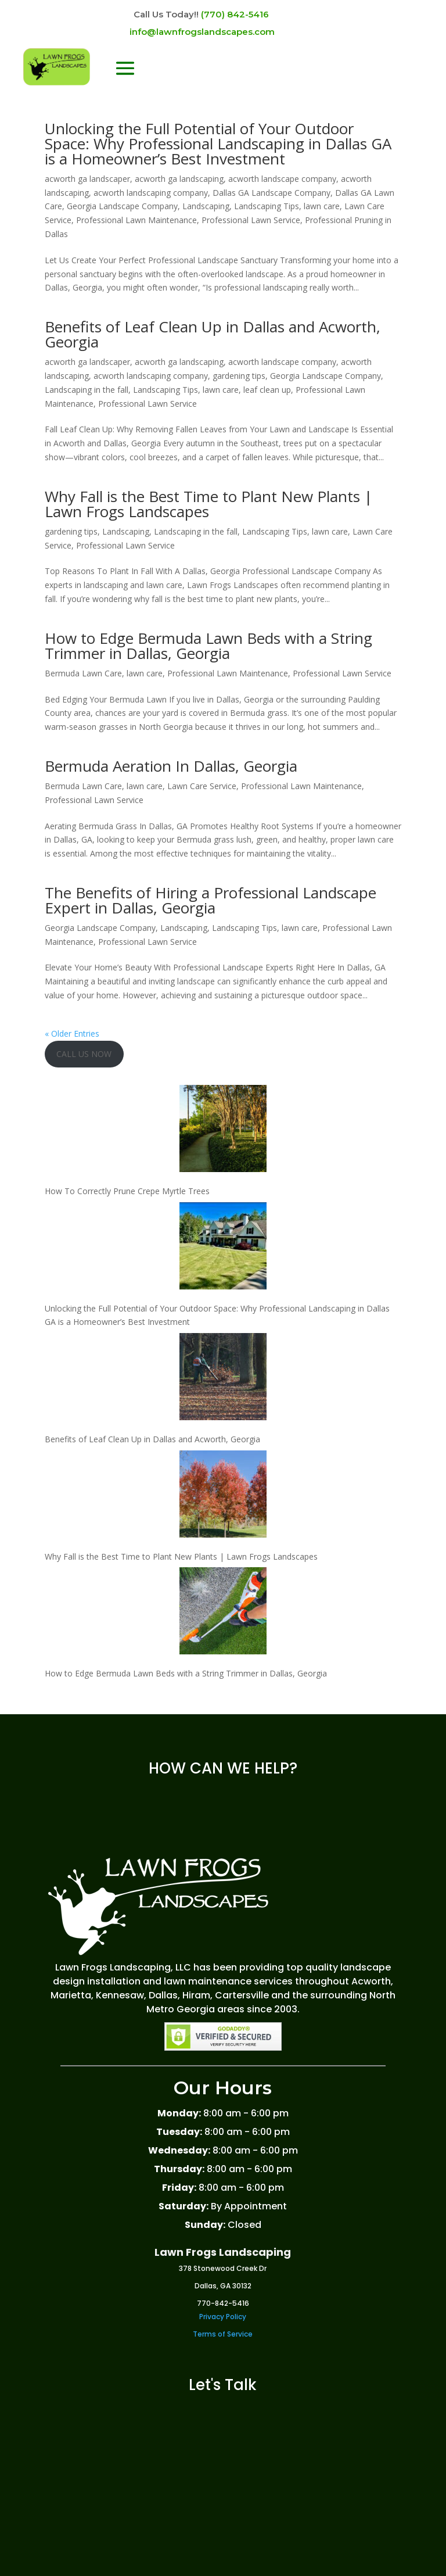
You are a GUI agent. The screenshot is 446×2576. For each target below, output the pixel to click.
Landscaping (205, 206)
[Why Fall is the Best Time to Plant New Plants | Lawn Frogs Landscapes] (223, 1496)
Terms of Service (223, 2334)
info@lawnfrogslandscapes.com (202, 31)
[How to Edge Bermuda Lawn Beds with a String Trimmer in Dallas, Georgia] (223, 1612)
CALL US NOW (84, 1053)
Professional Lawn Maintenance (136, 219)
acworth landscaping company (150, 192)
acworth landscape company (282, 178)
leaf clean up (267, 389)
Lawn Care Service (201, 785)
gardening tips (239, 375)
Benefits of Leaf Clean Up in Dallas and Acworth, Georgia (212, 334)
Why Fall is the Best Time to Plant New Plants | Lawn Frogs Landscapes (208, 504)
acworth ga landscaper (87, 178)
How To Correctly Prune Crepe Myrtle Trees (127, 1190)
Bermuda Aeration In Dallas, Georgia (171, 765)
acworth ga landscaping (179, 178)
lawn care (322, 206)
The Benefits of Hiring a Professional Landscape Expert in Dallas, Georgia (210, 900)
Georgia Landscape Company (122, 206)
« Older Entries (72, 1033)
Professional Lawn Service (251, 219)
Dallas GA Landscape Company (271, 192)
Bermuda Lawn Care (83, 673)
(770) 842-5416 (235, 14)
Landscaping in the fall (86, 389)
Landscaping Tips (266, 206)
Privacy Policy (222, 2316)
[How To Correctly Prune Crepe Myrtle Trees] (223, 1130)
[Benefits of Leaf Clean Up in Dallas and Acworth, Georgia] (223, 1378)
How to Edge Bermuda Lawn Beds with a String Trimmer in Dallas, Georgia (208, 646)
